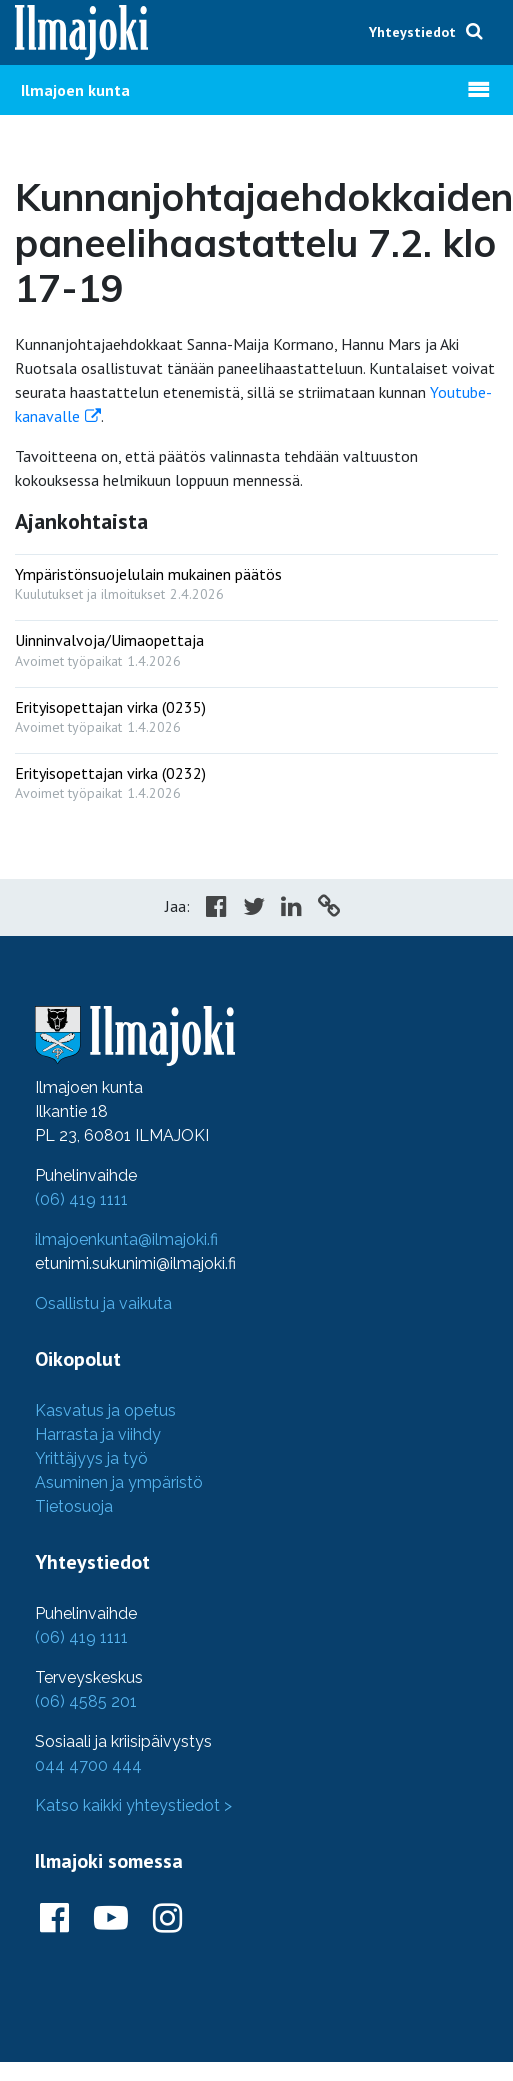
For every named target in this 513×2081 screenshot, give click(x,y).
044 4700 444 (88, 1765)
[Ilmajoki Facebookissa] (54, 1919)
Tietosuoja (74, 1506)
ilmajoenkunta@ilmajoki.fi (126, 1239)
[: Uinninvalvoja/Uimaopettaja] (256, 645)
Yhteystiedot (412, 32)
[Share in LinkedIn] (291, 909)
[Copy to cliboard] (329, 909)
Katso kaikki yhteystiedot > (133, 1805)
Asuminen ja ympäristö (119, 1482)
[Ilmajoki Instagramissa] (167, 1919)
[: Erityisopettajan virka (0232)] (256, 778)
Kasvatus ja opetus (105, 1410)
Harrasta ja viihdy (98, 1434)
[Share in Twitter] (254, 909)
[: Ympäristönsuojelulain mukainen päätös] (256, 579)
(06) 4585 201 (86, 1701)
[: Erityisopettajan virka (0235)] (256, 712)
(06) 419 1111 (81, 1199)
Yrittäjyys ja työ (91, 1458)
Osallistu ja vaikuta (103, 1303)
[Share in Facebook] (216, 909)
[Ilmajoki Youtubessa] (111, 1919)
